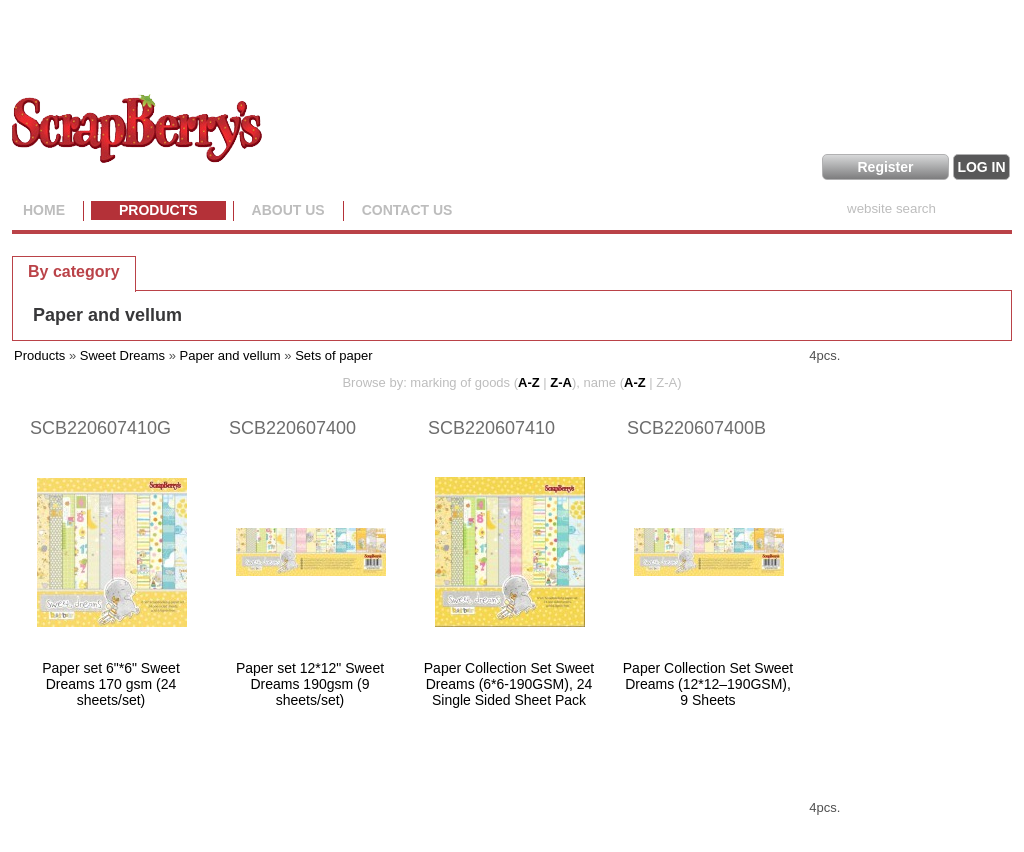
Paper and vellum (107, 315)
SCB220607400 (292, 428)
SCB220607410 (491, 428)
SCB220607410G (100, 428)
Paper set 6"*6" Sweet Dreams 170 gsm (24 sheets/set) (111, 684)
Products (158, 210)
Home (44, 210)
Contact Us (407, 210)
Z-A (561, 382)
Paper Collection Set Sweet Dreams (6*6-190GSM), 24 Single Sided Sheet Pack (509, 684)
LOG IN (981, 167)
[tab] (74, 271)
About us (288, 210)
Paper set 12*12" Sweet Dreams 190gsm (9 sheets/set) (310, 684)
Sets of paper (333, 355)
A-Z (529, 382)
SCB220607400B (696, 428)
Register (885, 167)
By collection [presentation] (206, 270)
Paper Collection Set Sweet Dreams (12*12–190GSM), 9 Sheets (708, 684)
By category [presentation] (74, 271)
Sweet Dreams (122, 355)
